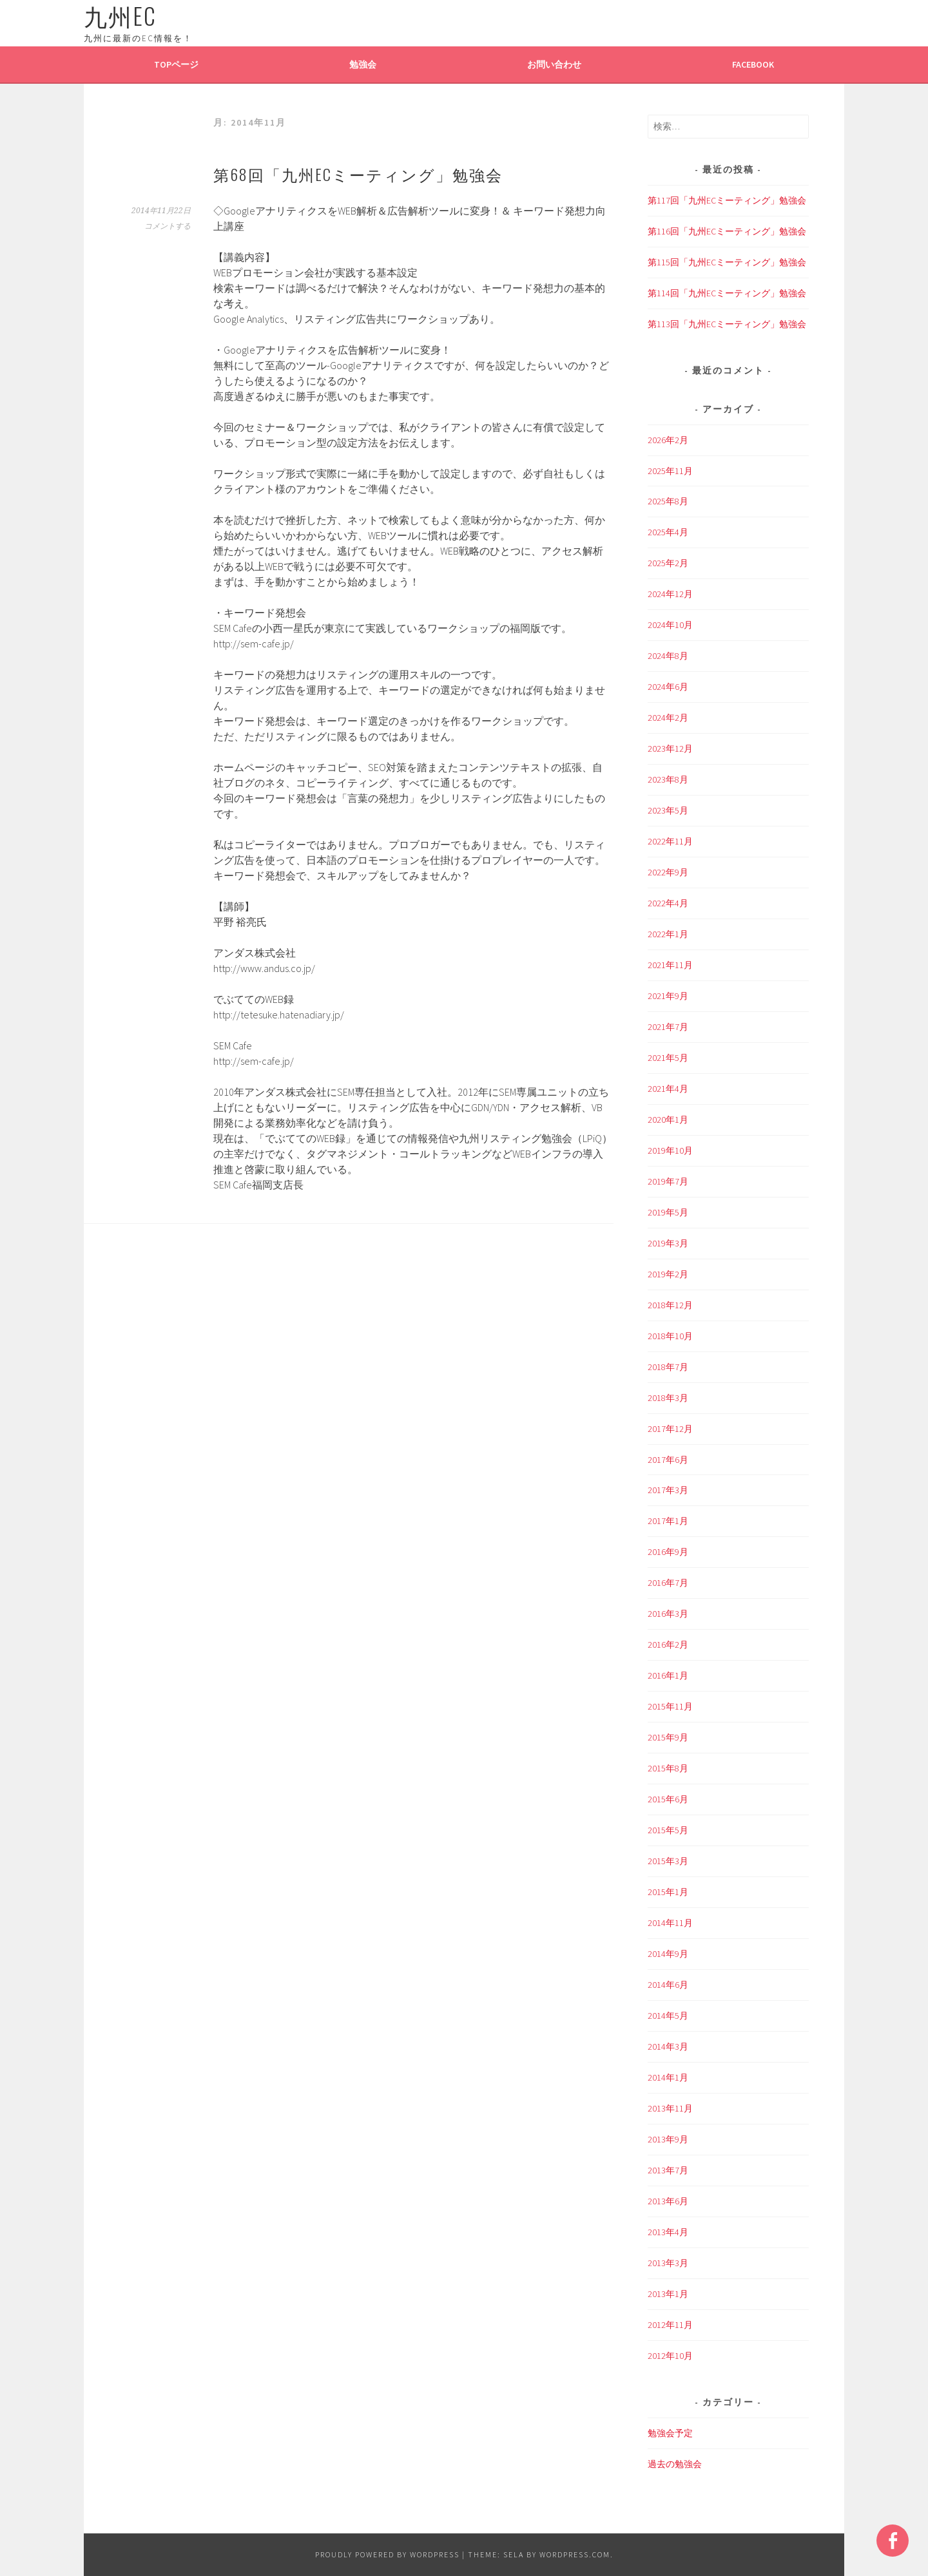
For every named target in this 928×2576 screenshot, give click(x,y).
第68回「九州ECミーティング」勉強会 (358, 174)
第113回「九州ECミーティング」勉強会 (727, 324)
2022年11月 (670, 841)
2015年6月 (668, 1799)
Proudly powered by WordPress (387, 2554)
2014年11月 (670, 1923)
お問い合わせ (554, 64)
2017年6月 (668, 1459)
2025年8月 (668, 501)
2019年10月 (670, 1150)
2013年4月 (668, 2232)
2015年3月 (668, 1861)
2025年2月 (668, 563)
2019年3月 (668, 1243)
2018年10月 (670, 1336)
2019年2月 (668, 1274)
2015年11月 (670, 1706)
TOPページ (176, 64)
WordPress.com (574, 2554)
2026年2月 (668, 440)
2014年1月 (668, 2077)
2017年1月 (668, 1521)
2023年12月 (670, 748)
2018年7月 (668, 1367)
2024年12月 (670, 594)
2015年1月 (668, 1892)
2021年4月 (668, 1088)
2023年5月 (668, 810)
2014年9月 (668, 1954)
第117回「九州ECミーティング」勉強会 (727, 200)
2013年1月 (668, 2294)
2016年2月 (668, 1644)
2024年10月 (670, 625)
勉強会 (362, 64)
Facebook (753, 64)
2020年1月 (668, 1119)
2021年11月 (670, 965)
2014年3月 (668, 2046)
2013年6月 (668, 2201)
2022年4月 (668, 903)
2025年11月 (670, 471)
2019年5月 (668, 1212)
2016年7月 (668, 1583)
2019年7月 (668, 1181)
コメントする (167, 226)
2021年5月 (668, 1058)
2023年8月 (668, 779)
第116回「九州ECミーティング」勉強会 (727, 231)
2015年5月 (668, 1830)
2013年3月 (668, 2263)
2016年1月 (668, 1675)
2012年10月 (670, 2355)
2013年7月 (668, 2170)
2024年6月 (668, 686)
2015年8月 (668, 1768)
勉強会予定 (670, 2433)
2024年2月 (668, 717)
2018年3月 (668, 1398)
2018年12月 (670, 1305)
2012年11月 (670, 2325)
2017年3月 (668, 1490)
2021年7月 (668, 1027)
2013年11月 (670, 2108)
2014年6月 (668, 1984)
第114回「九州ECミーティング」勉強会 (727, 293)
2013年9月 (668, 2139)
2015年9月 (668, 1737)
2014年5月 (668, 2015)
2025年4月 (668, 532)
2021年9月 (668, 996)
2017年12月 (670, 1429)
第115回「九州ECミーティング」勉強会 (727, 262)
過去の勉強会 (675, 2464)
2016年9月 (668, 1552)
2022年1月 (668, 934)
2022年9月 (668, 872)
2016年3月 (668, 1613)
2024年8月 (668, 656)
